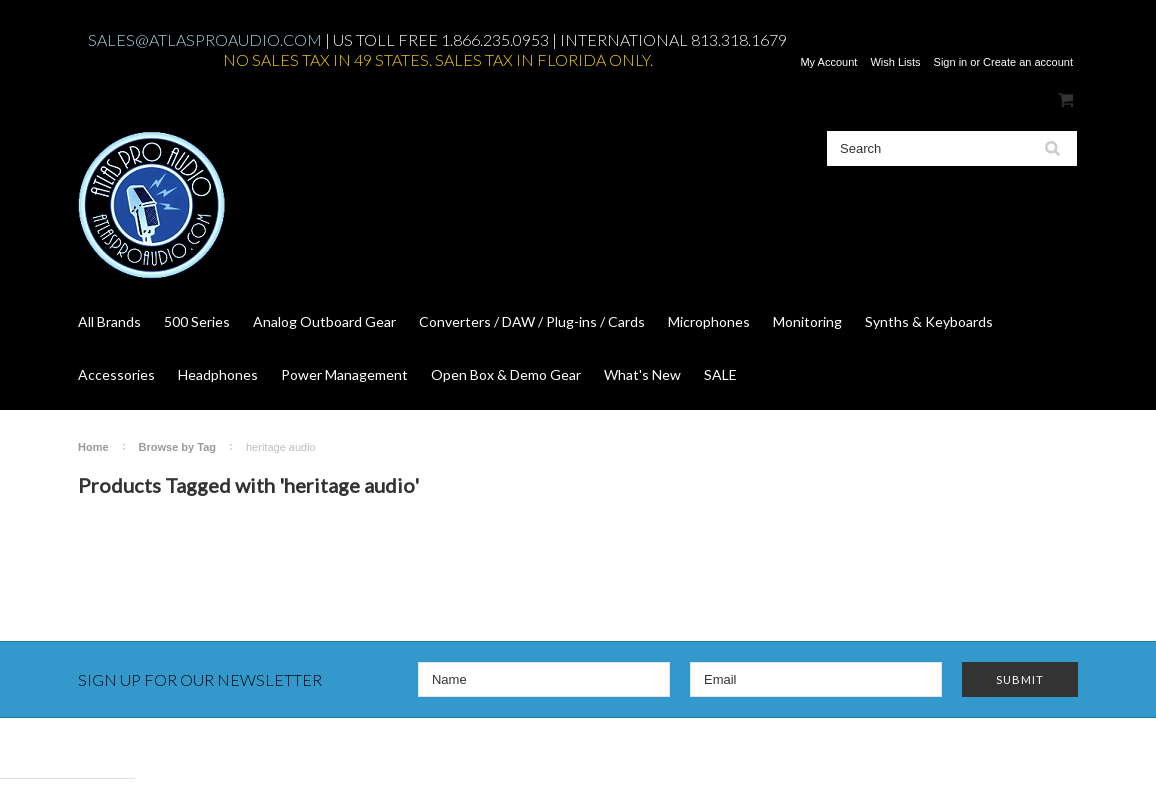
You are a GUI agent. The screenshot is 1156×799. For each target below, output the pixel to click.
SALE (720, 374)
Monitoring (807, 321)
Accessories (116, 374)
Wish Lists (895, 62)
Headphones (218, 374)
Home (93, 447)
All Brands (109, 321)
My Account (828, 62)
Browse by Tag (177, 447)
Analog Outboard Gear (324, 321)
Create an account (1028, 62)
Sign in (951, 62)
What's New (642, 374)
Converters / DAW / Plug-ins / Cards (532, 321)
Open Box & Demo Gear (506, 374)
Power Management (344, 374)
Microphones (709, 321)
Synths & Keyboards (929, 321)
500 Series (197, 321)
